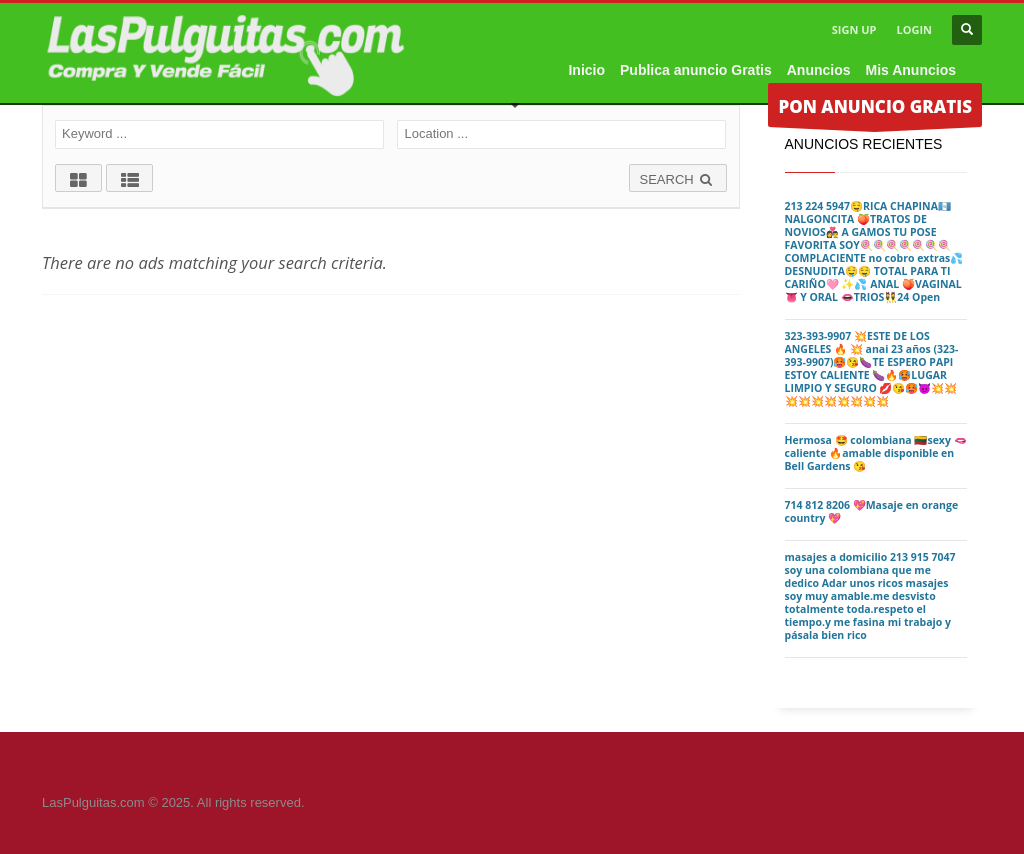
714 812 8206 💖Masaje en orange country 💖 (872, 511)
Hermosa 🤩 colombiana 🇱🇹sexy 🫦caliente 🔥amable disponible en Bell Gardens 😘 (876, 453)
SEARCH (678, 179)
